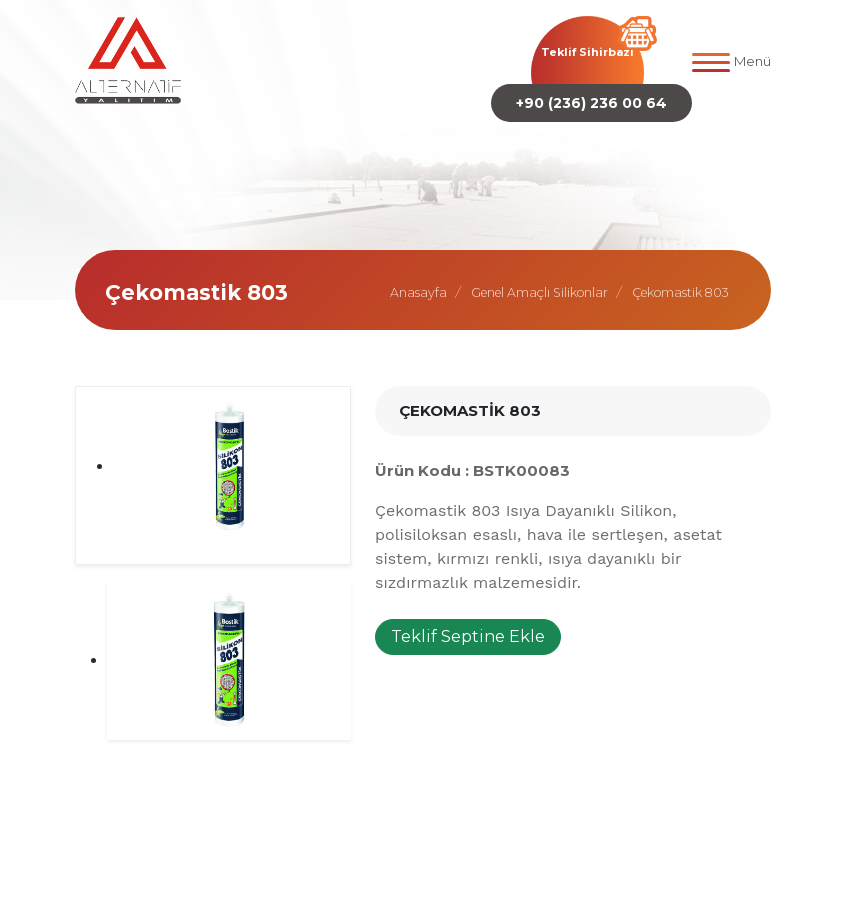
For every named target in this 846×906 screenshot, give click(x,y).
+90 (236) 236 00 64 (591, 103)
